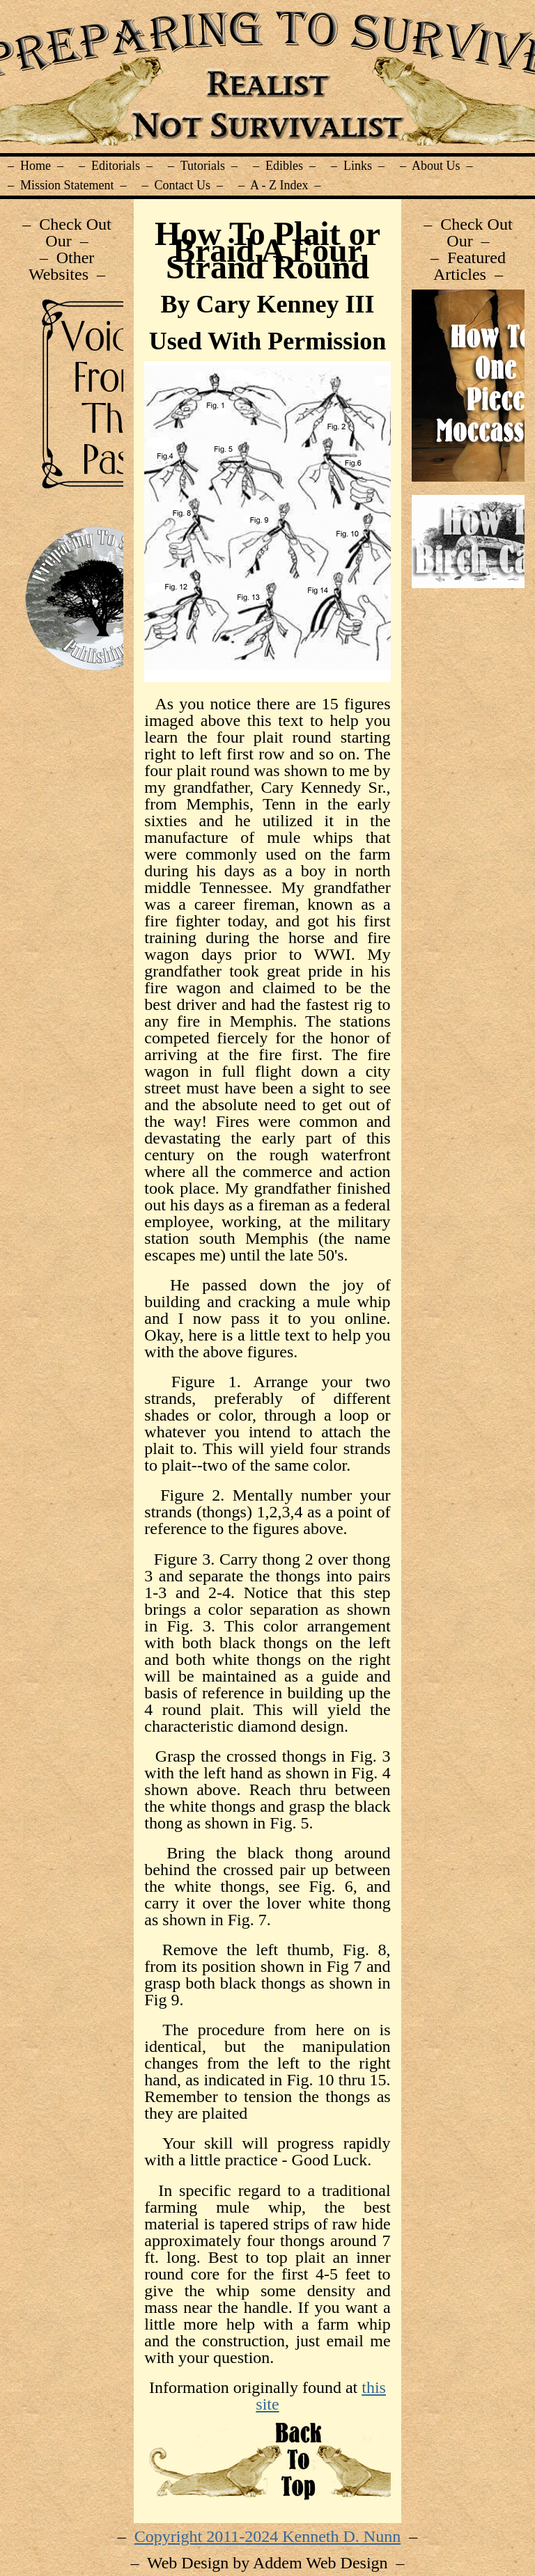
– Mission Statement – (67, 185)
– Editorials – (116, 166)
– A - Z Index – (279, 185)
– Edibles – (284, 166)
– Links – (358, 166)
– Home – (35, 166)
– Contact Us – (183, 185)
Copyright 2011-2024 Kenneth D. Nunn (267, 2536)
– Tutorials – (203, 166)
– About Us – (436, 166)
